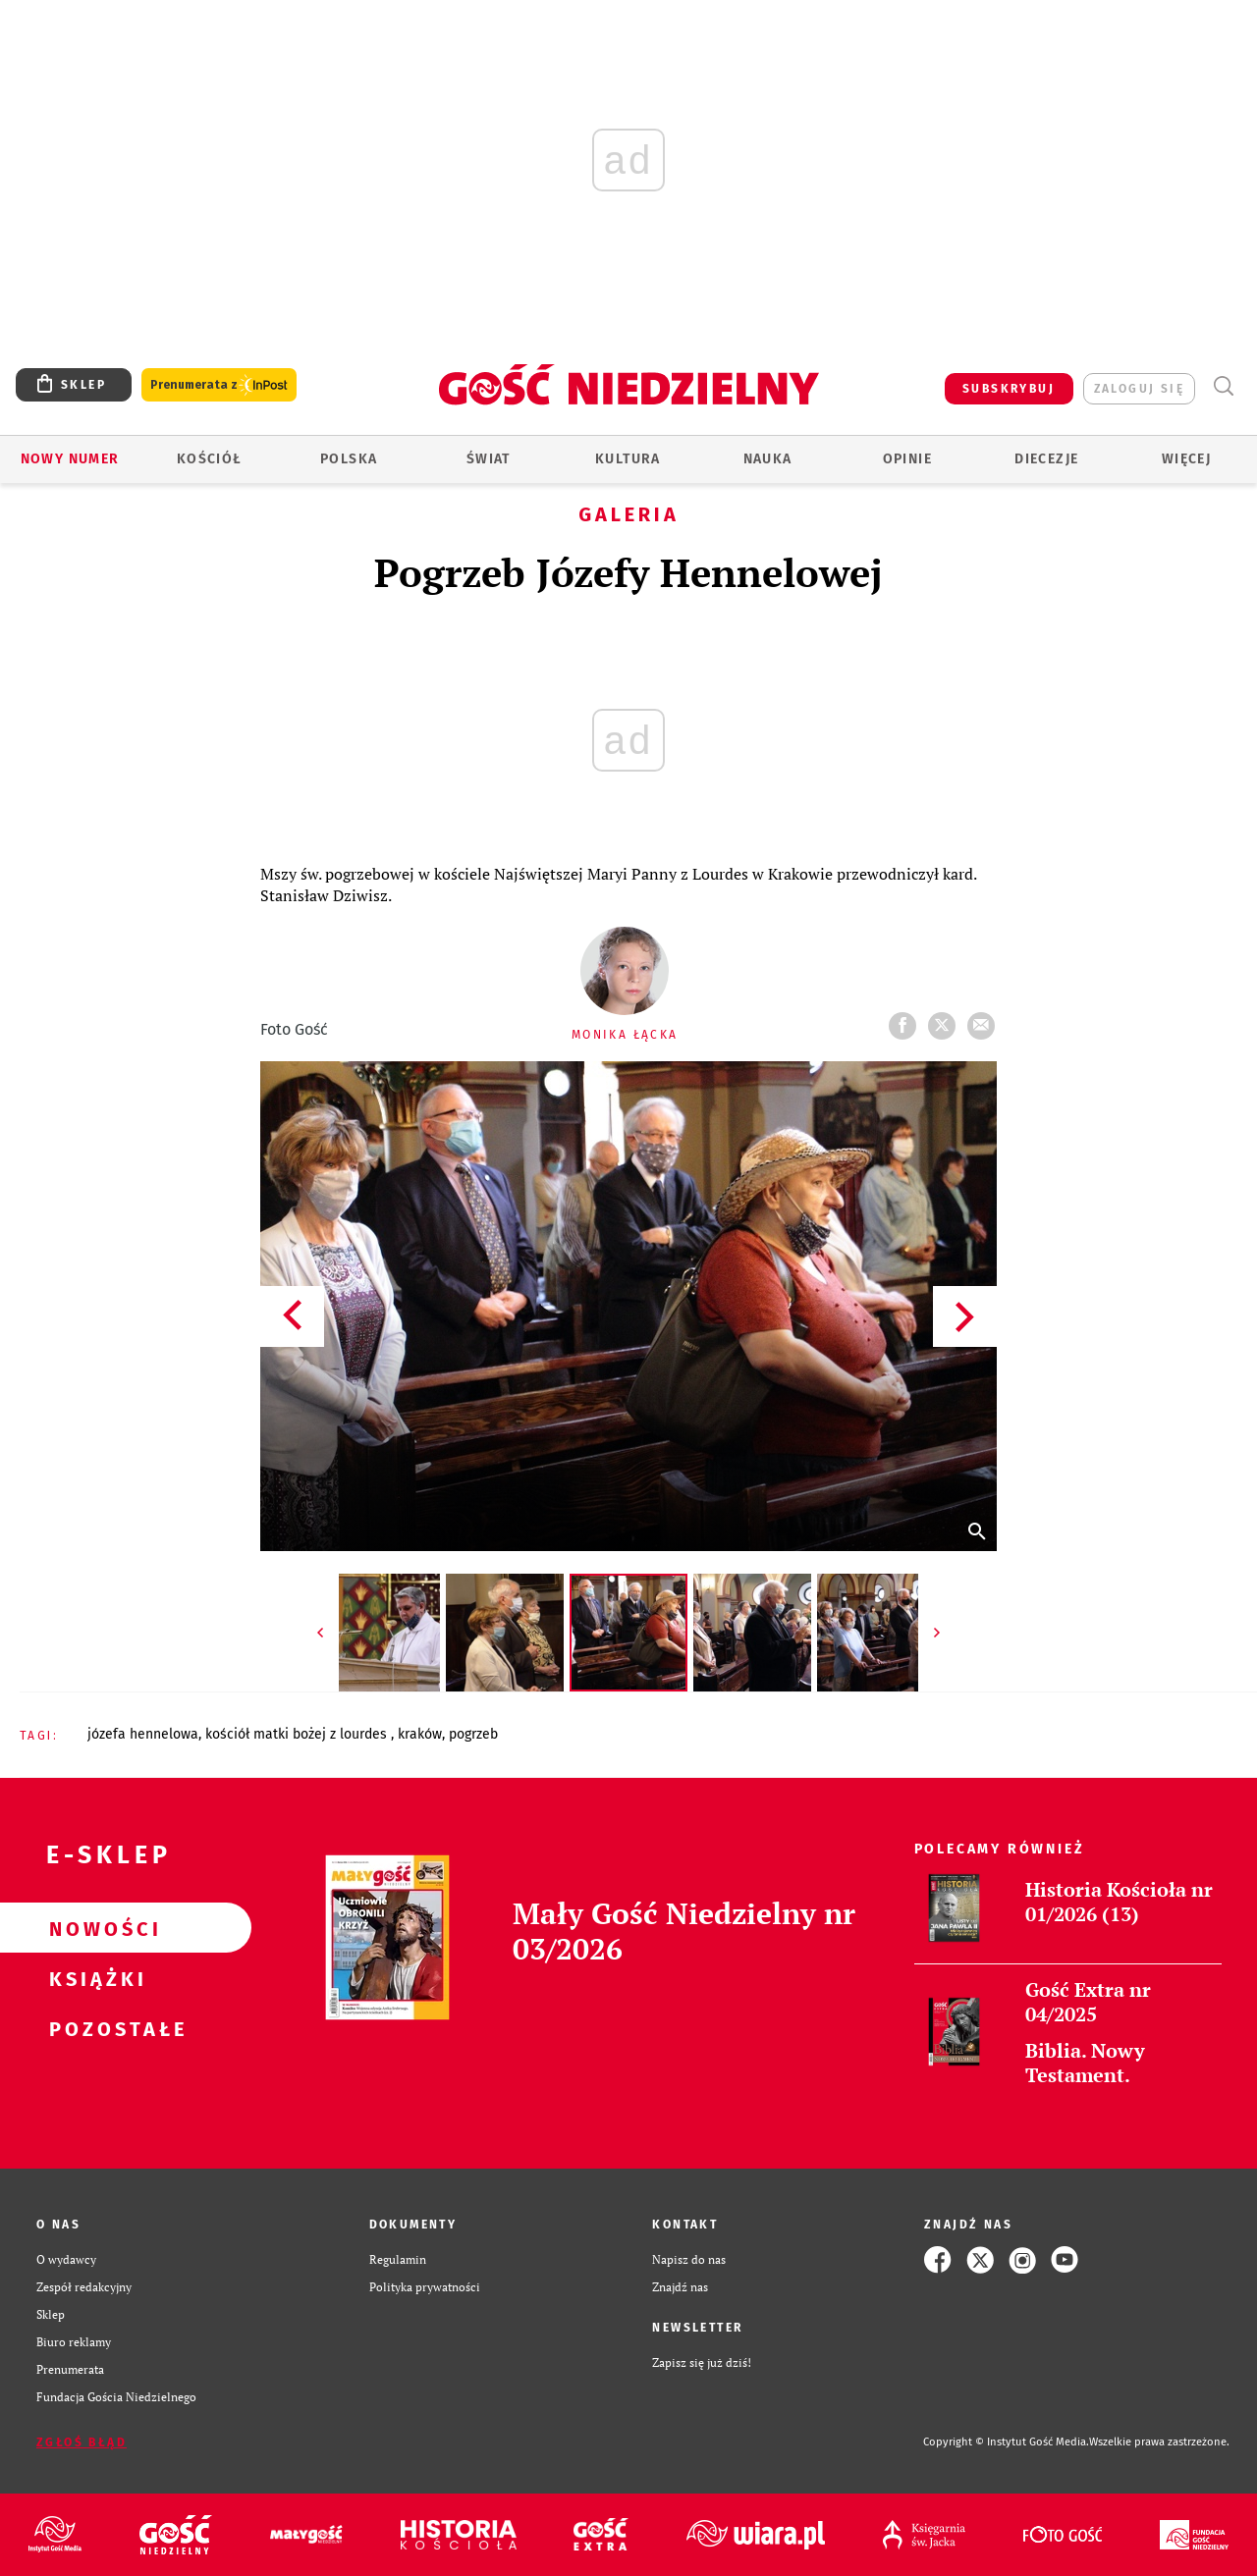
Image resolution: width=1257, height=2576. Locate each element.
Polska (348, 459)
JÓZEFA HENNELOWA (142, 1734)
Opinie (907, 459)
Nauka (767, 459)
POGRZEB (473, 1734)
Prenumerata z (219, 385)
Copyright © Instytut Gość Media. (1006, 2442)
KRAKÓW (420, 1734)
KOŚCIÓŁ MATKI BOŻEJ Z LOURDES (298, 1734)
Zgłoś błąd (81, 2442)
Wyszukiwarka (1223, 386)
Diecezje (1046, 459)
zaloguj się (1139, 389)
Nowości (94, 1928)
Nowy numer (70, 459)
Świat (488, 459)
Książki (94, 1978)
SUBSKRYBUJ (1008, 389)
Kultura (628, 459)
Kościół (210, 459)
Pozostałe (94, 2028)
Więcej (1186, 459)
